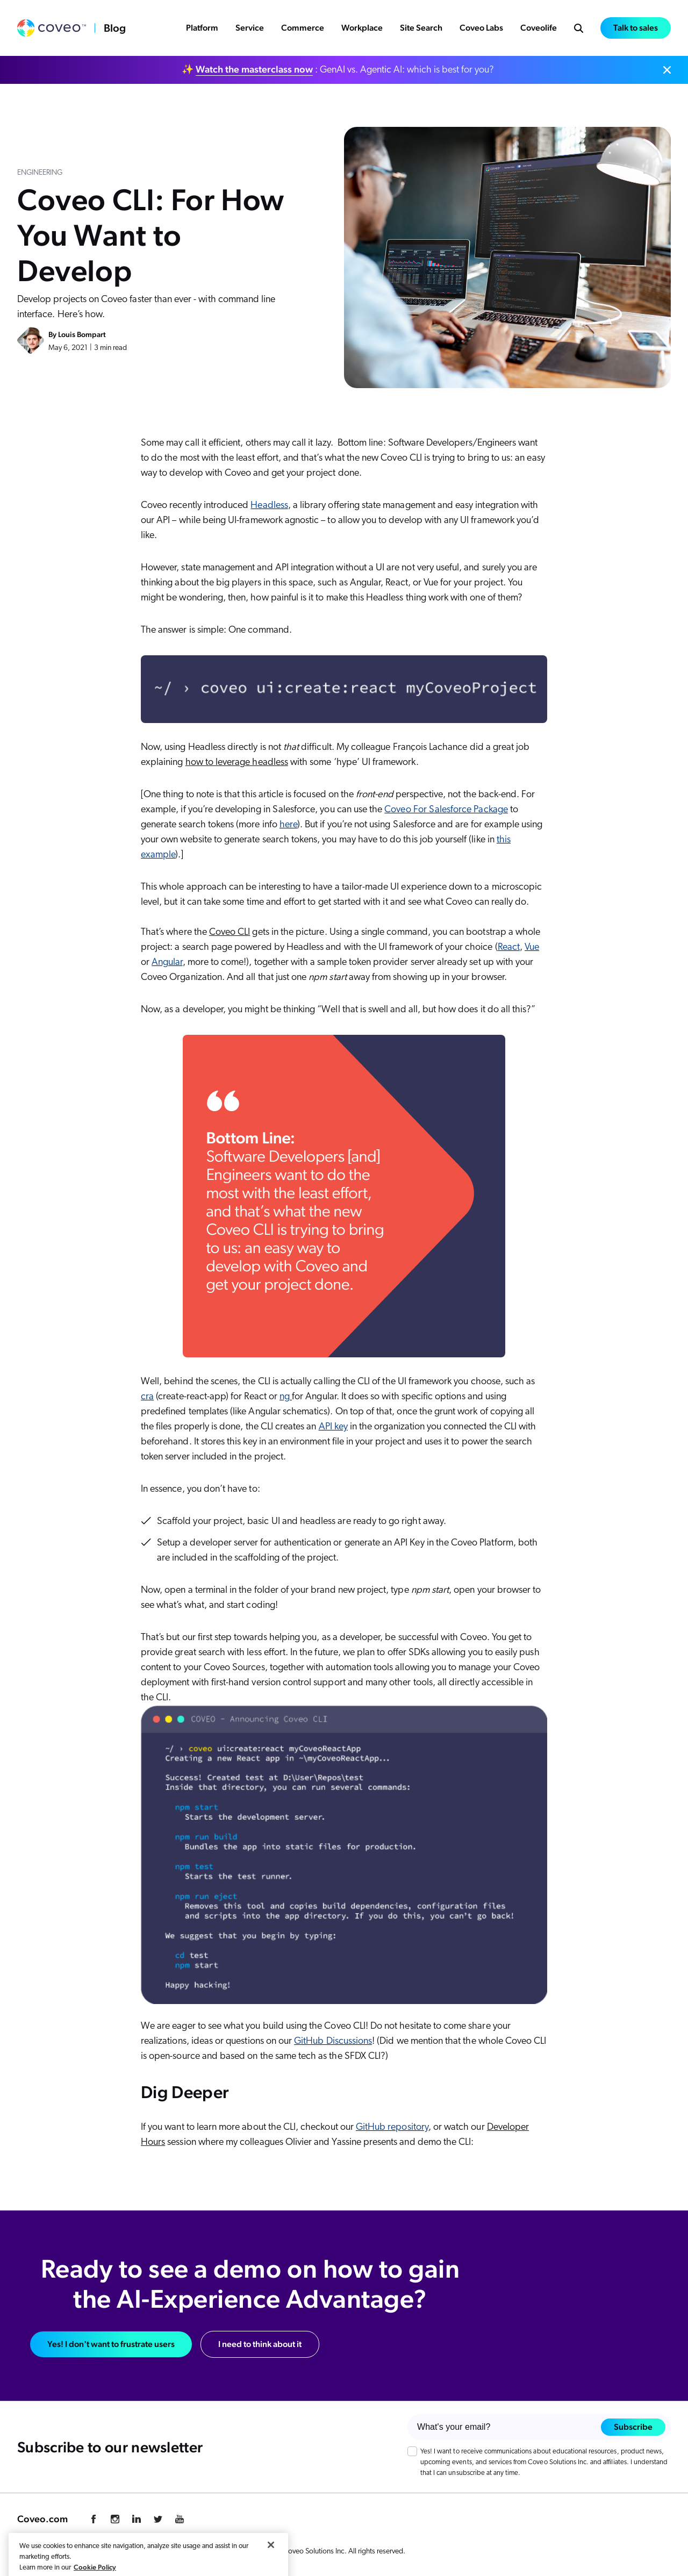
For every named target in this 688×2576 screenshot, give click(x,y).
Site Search (421, 28)
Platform (202, 28)
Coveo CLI (229, 932)
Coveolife (538, 28)
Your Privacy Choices (205, 2551)
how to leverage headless (236, 762)
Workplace (362, 28)
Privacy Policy (38, 2552)
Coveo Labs (481, 28)
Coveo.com (42, 2518)
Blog (115, 28)
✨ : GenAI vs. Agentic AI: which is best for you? (338, 69)
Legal (145, 2552)
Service (249, 28)
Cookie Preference (97, 2552)
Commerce (302, 28)
